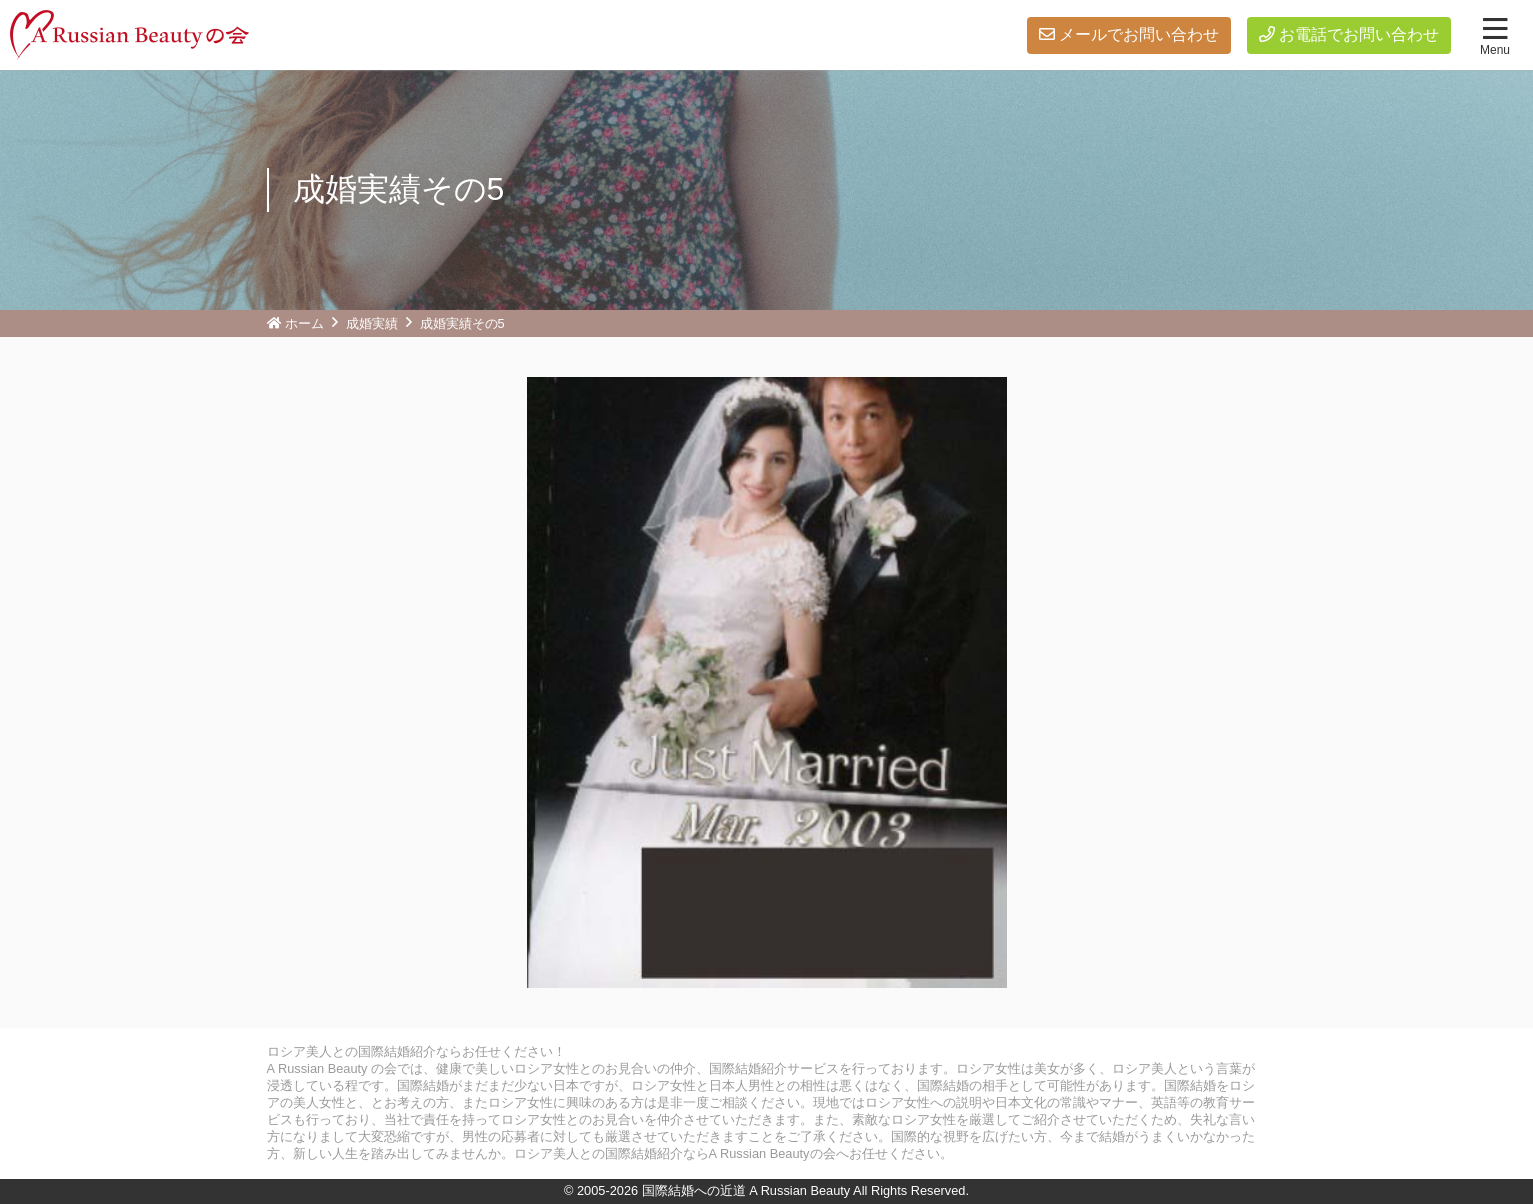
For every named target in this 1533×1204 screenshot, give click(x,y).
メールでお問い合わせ (1139, 34)
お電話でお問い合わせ (1359, 34)
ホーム (304, 323)
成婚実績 (372, 323)
